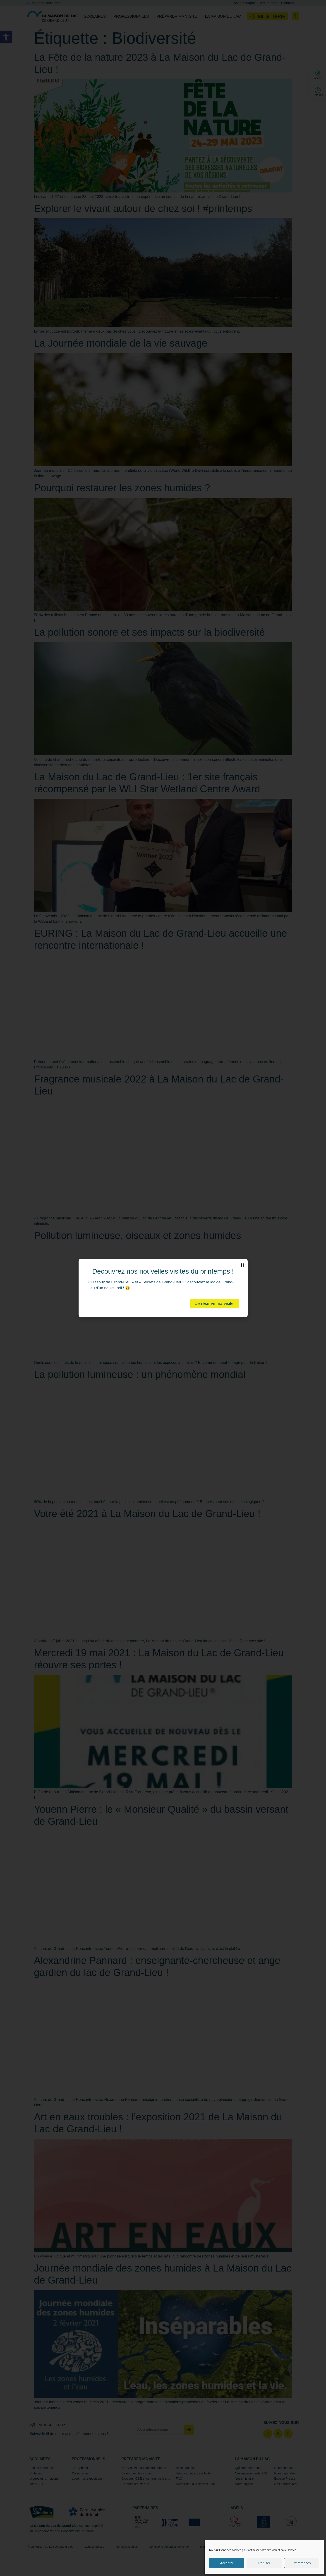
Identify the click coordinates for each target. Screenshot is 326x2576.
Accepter (226, 2563)
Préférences (301, 2563)
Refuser (264, 2563)
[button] (242, 1265)
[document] (163, 1288)
